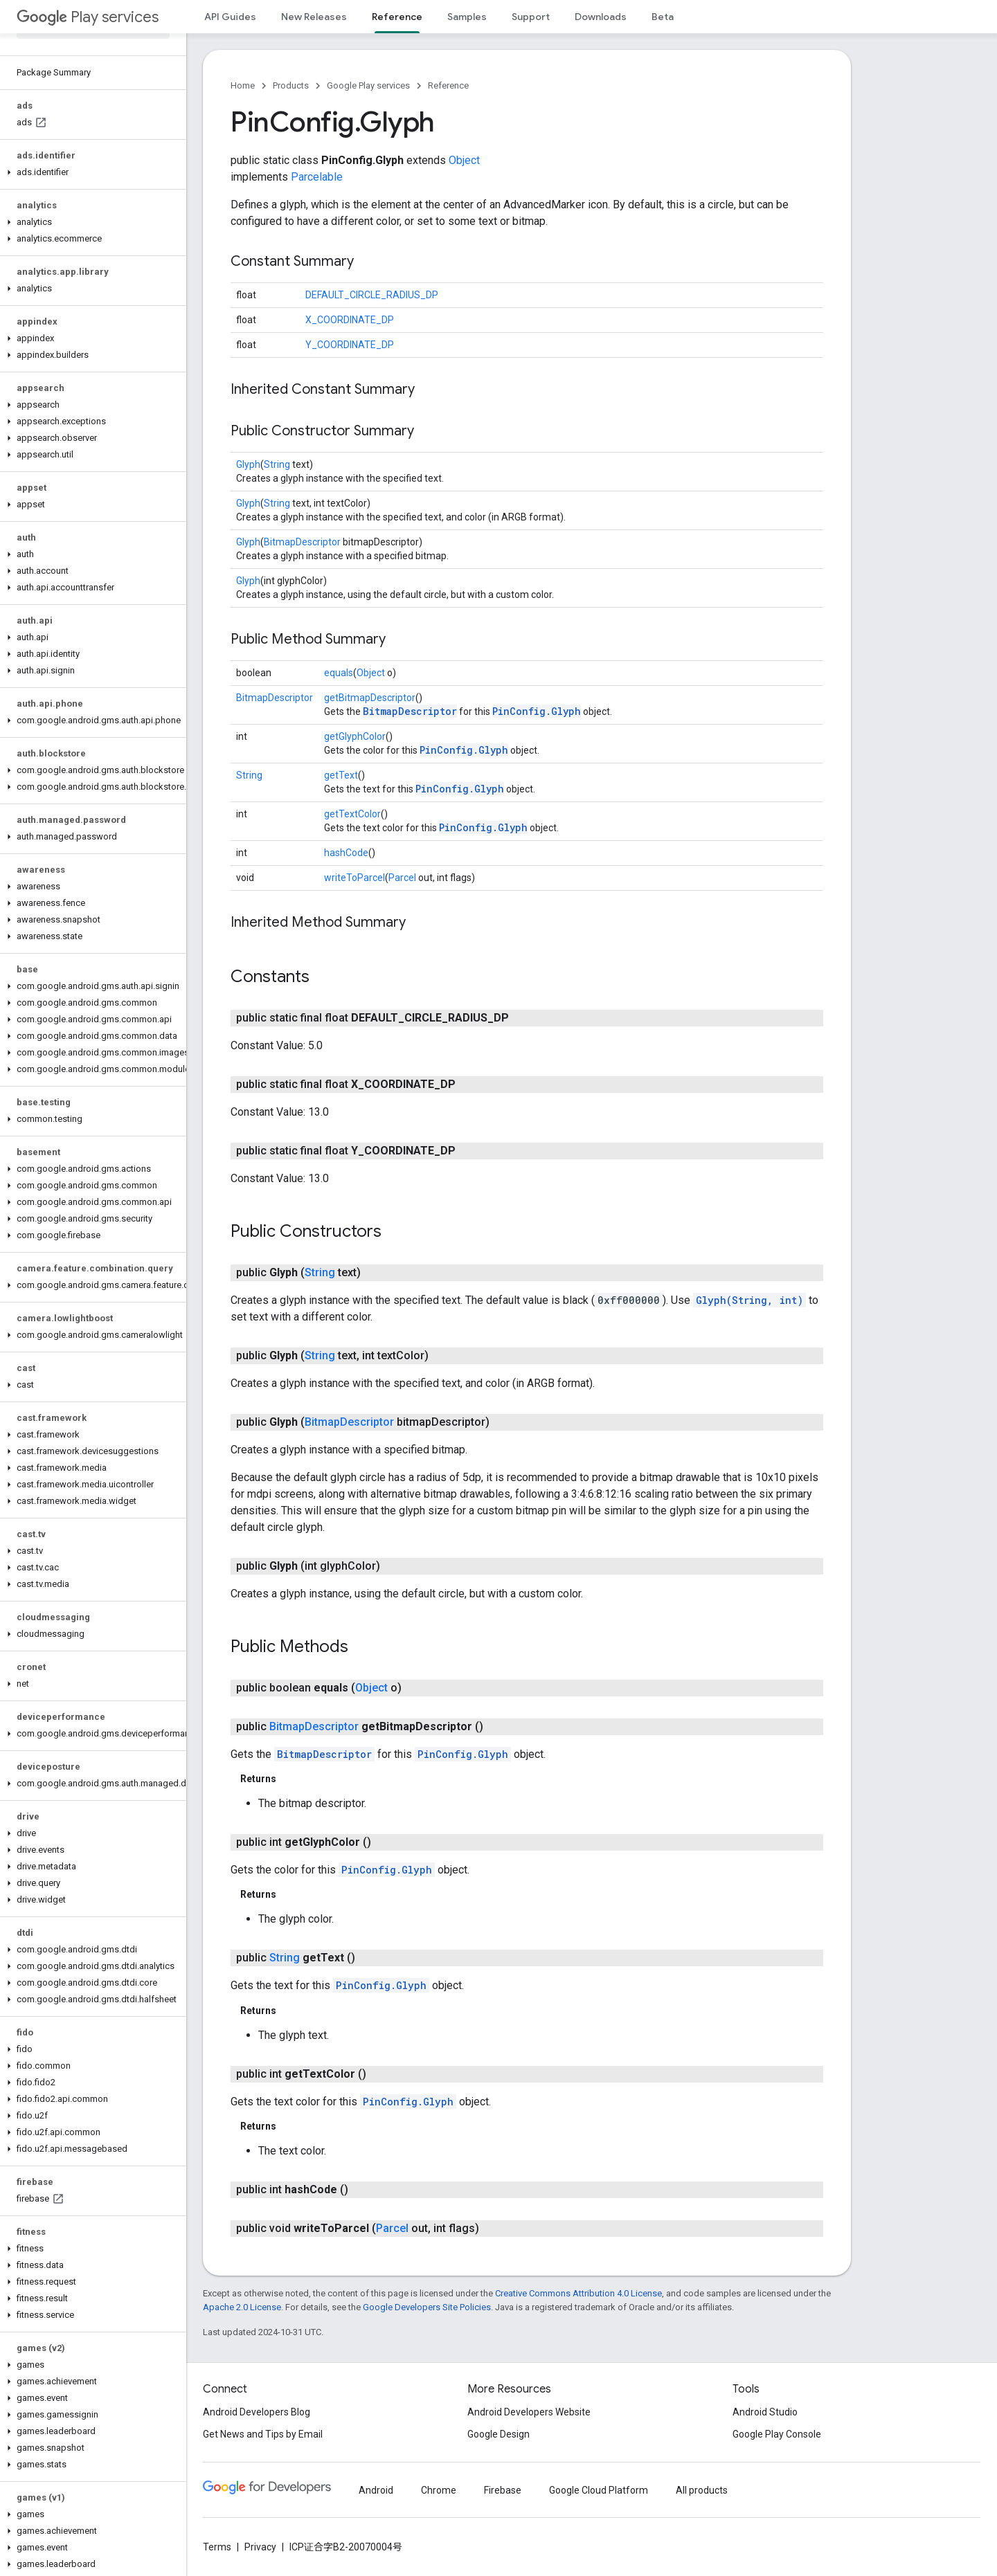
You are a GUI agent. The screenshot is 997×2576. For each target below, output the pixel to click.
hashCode (346, 852)
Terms (217, 2546)
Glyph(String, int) (749, 1300)
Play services (88, 17)
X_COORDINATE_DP (349, 319)
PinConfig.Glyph (536, 711)
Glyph (248, 464)
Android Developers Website (529, 2412)
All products (702, 2490)
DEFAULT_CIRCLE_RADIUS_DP (371, 294)
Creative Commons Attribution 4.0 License (578, 2293)
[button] (90, 172)
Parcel (402, 877)
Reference (448, 85)
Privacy (260, 2546)
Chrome (438, 2490)
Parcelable (317, 176)
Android (376, 2490)
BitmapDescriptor (302, 541)
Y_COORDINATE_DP (349, 344)
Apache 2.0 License (242, 2307)
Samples (467, 16)
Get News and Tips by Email (263, 2434)
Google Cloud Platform (598, 2490)
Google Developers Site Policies (427, 2307)
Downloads (601, 16)
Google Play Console (777, 2434)
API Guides (230, 16)
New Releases (314, 16)
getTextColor (352, 813)
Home (243, 85)
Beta (663, 16)
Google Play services (368, 85)
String (277, 464)
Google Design (498, 2434)
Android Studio (765, 2412)
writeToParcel (354, 877)
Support (531, 16)
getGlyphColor (355, 736)
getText (341, 775)
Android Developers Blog (256, 2412)
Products (291, 85)
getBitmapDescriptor (369, 697)
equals (338, 672)
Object (464, 160)
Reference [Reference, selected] (397, 16)
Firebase (502, 2490)
